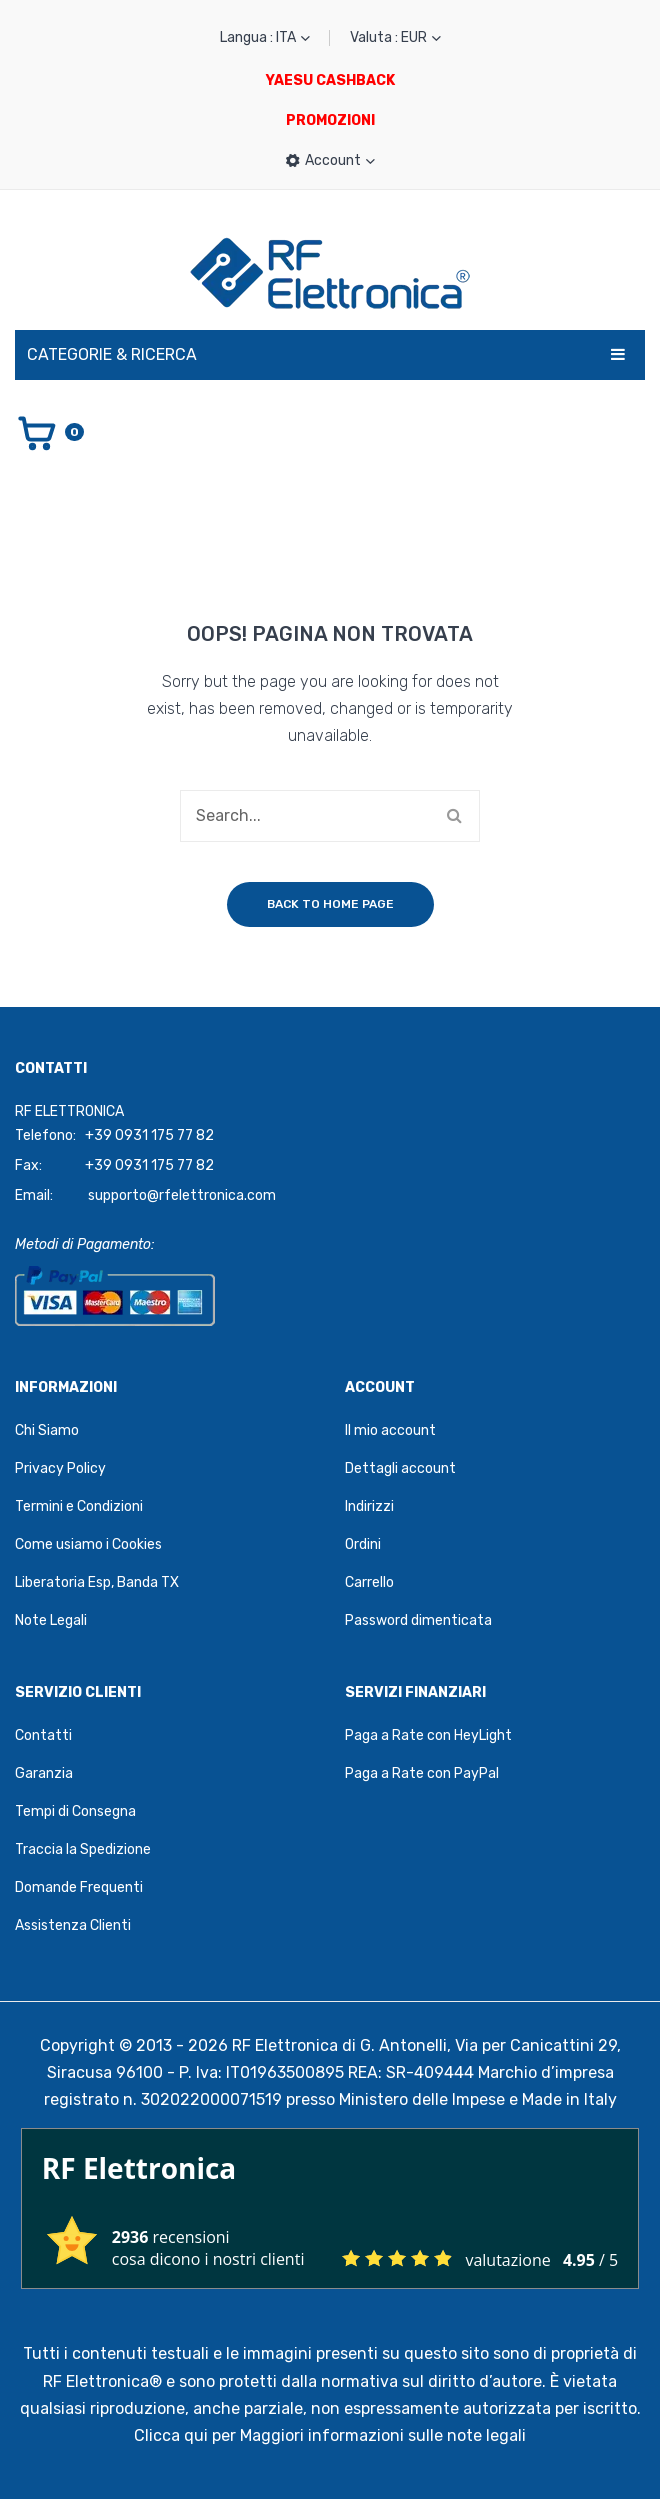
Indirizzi (369, 1506)
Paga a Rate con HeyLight (428, 1735)
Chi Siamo (47, 1430)
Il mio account (390, 1430)
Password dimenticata (418, 1620)
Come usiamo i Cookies (88, 1544)
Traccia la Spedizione (83, 1849)
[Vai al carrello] (49, 432)
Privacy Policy (60, 1468)
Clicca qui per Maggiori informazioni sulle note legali (330, 2435)
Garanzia (44, 1773)
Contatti (43, 1735)
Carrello (369, 1582)
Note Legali (51, 1620)
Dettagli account (400, 1468)
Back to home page (330, 904)
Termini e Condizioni (79, 1506)
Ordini (363, 1544)
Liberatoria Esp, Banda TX (97, 1582)
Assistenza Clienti (73, 1925)
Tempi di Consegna (75, 1811)
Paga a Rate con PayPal (422, 1773)
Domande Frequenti (79, 1887)
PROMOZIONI (330, 120)
